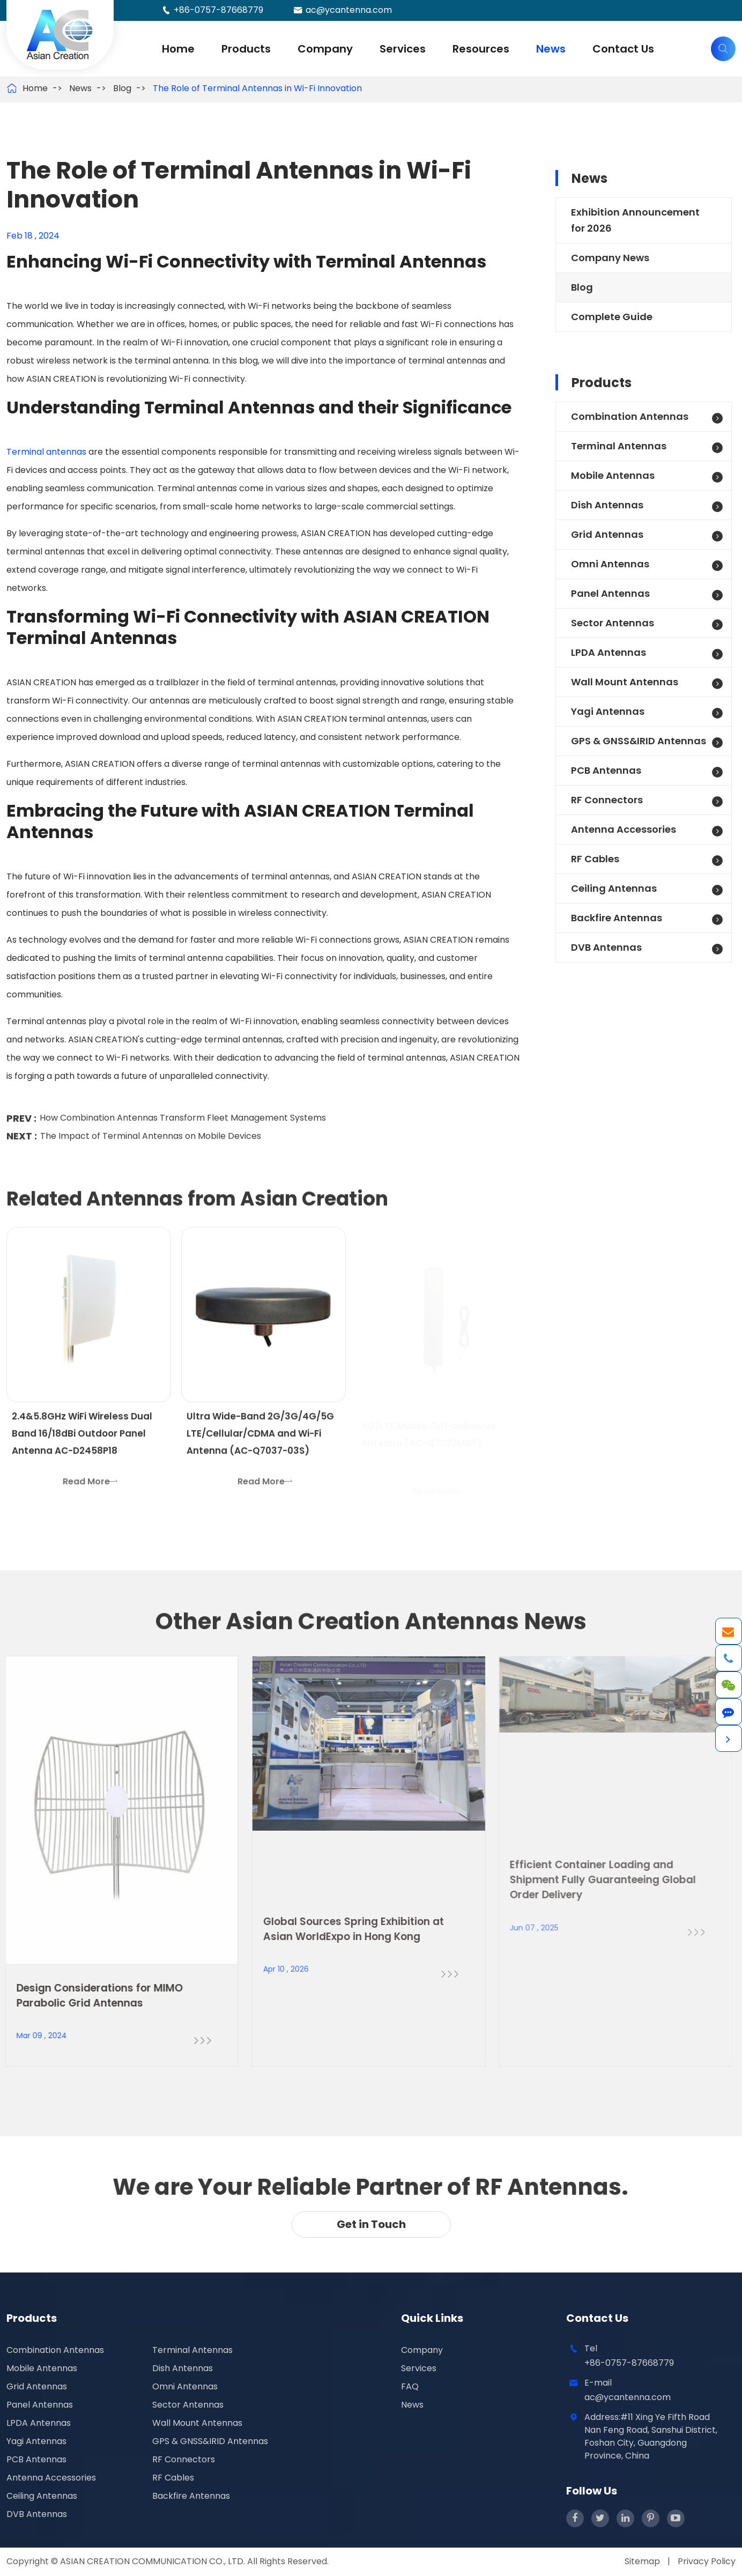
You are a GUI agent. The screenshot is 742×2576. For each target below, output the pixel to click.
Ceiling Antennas (614, 888)
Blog (122, 88)
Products (246, 48)
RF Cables (595, 858)
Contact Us (623, 48)
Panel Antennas (610, 593)
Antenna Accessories (623, 829)
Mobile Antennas (613, 475)
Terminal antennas (46, 452)
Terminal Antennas (618, 446)
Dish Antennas (607, 505)
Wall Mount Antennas (624, 682)
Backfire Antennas (616, 917)
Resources (480, 48)
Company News (610, 257)
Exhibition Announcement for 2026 (635, 220)
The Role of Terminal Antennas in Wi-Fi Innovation (257, 88)
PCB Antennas (606, 770)
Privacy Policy (707, 2561)
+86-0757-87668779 (218, 10)
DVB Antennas (606, 947)
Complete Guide (611, 316)
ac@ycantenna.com (349, 10)
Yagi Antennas (607, 711)
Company (325, 48)
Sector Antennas (612, 623)
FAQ (410, 2386)
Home (178, 48)
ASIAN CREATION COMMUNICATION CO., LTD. (153, 2561)
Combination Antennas (629, 416)
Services (403, 48)
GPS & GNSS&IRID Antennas (638, 740)
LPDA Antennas (608, 652)
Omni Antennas (610, 564)
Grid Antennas (607, 534)
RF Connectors (607, 799)
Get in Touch (371, 2224)
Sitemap (642, 2561)
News (551, 48)
